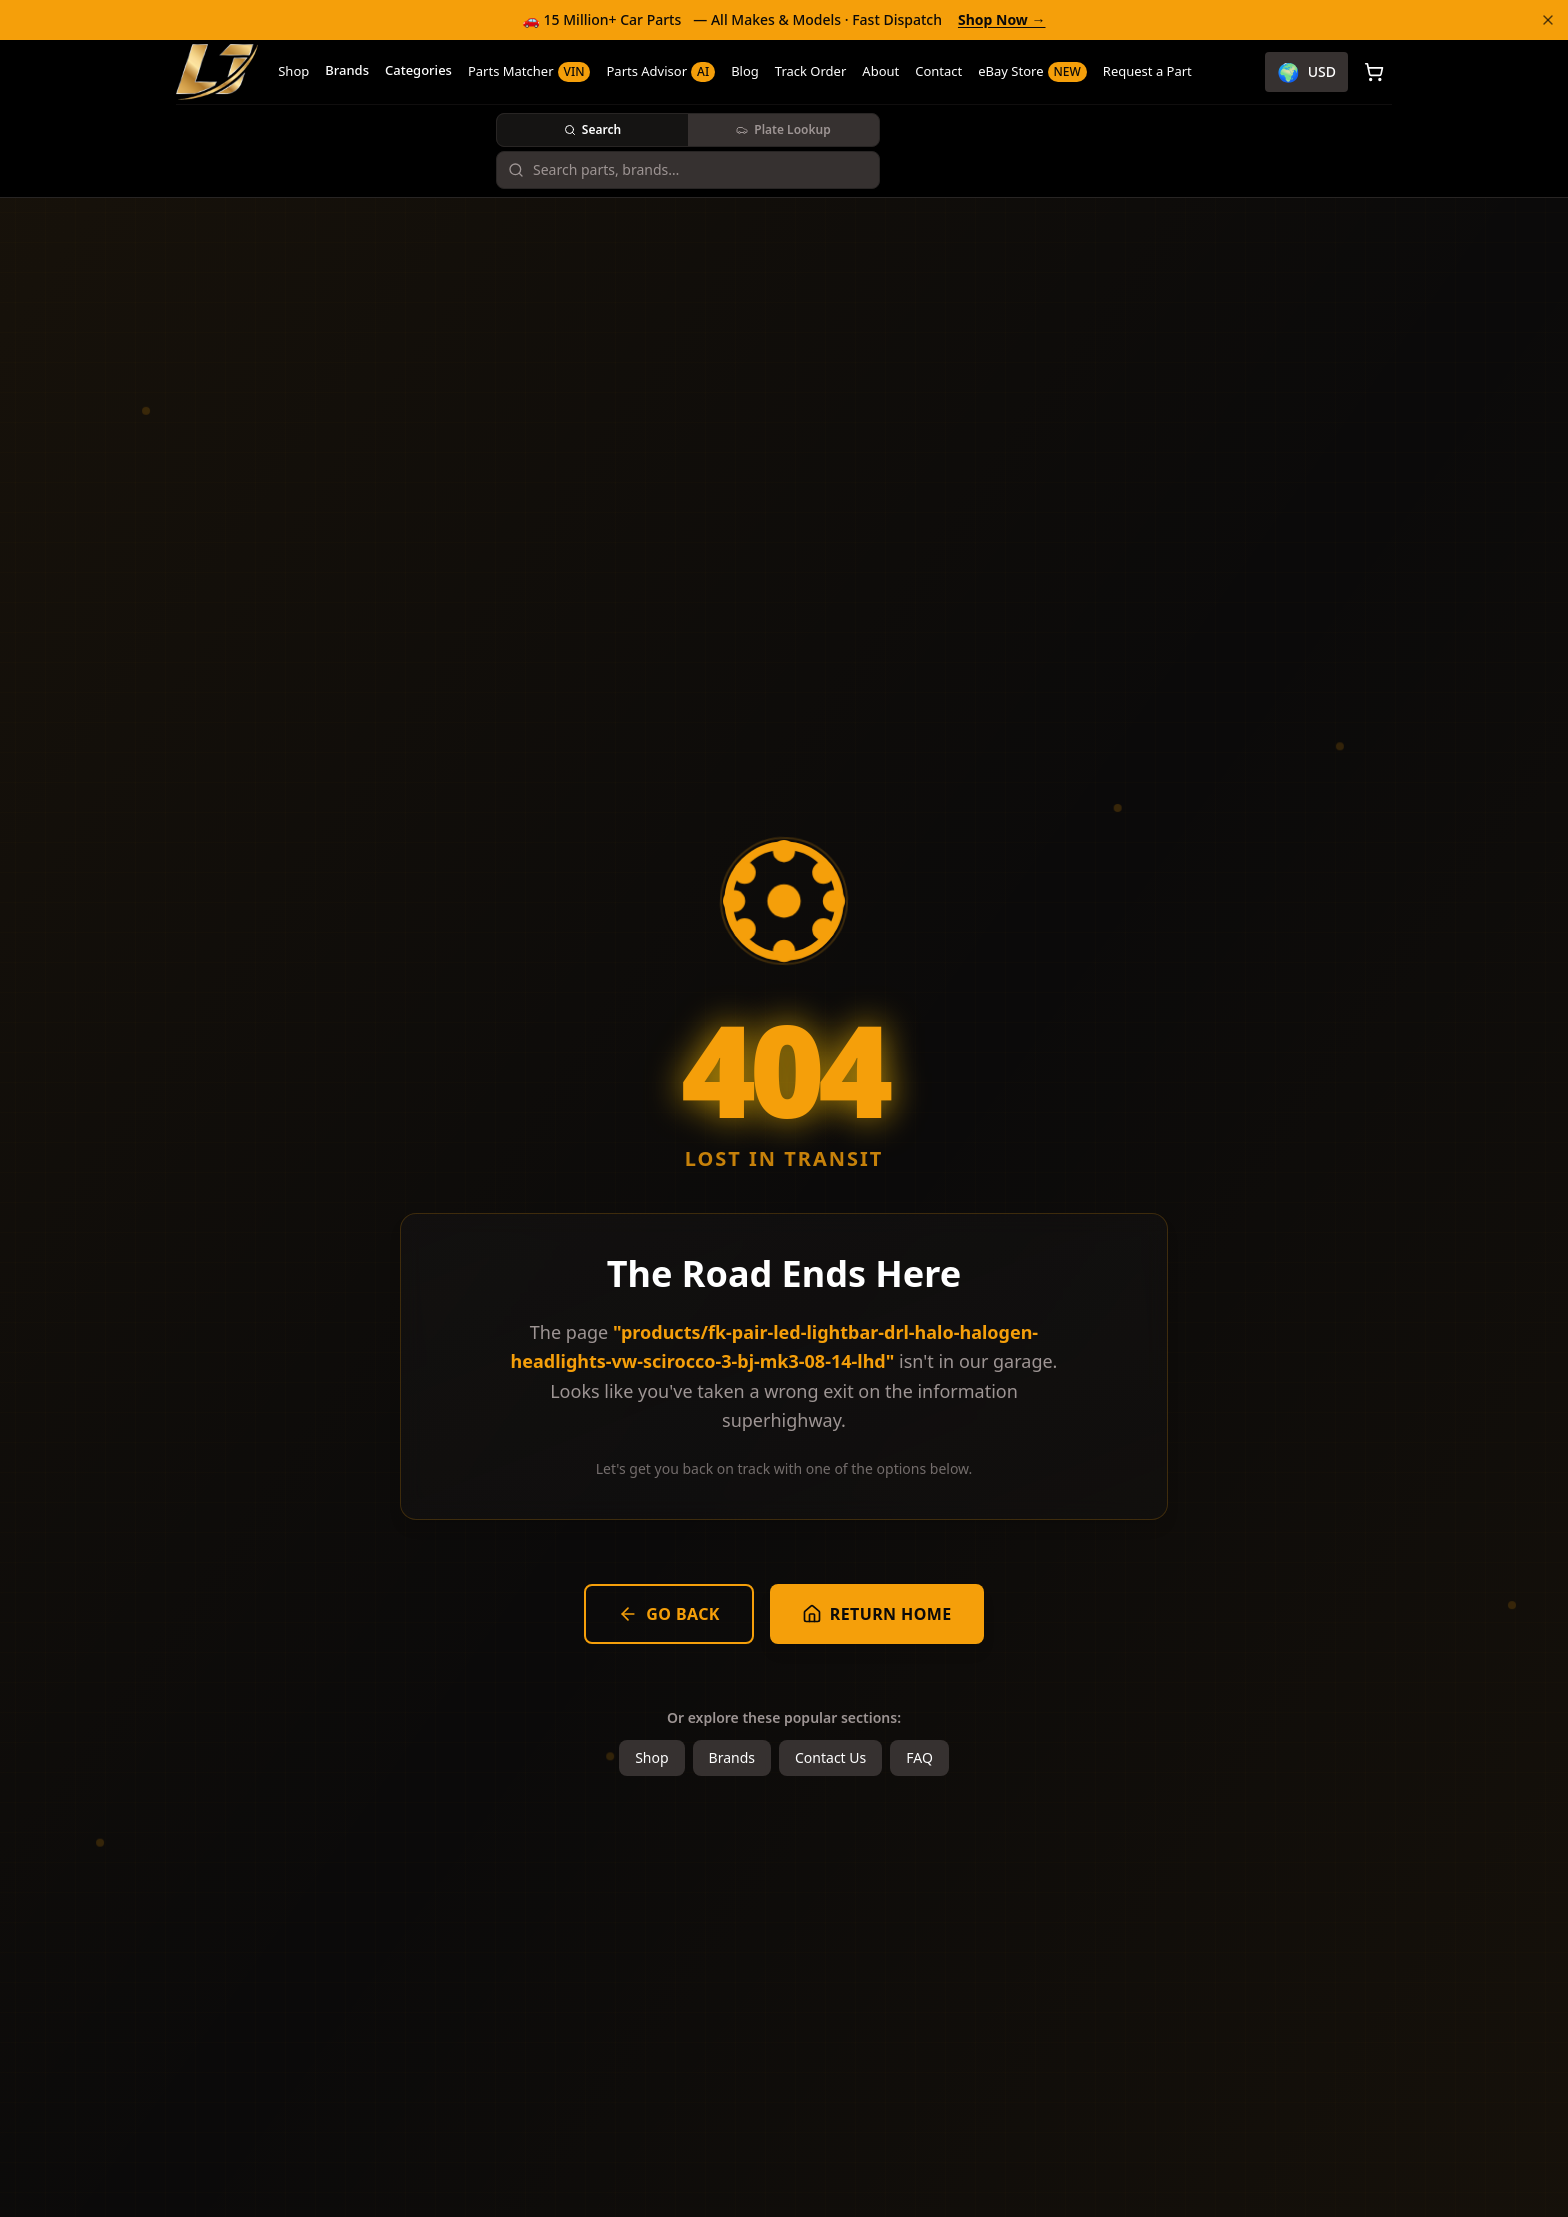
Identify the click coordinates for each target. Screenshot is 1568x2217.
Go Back (669, 1614)
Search (592, 129)
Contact (938, 71)
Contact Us (830, 1757)
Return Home (877, 1614)
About (880, 71)
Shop (293, 71)
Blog (745, 71)
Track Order (811, 71)
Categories (418, 70)
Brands (347, 70)
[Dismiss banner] (1548, 20)
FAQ (919, 1757)
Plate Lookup (783, 129)
